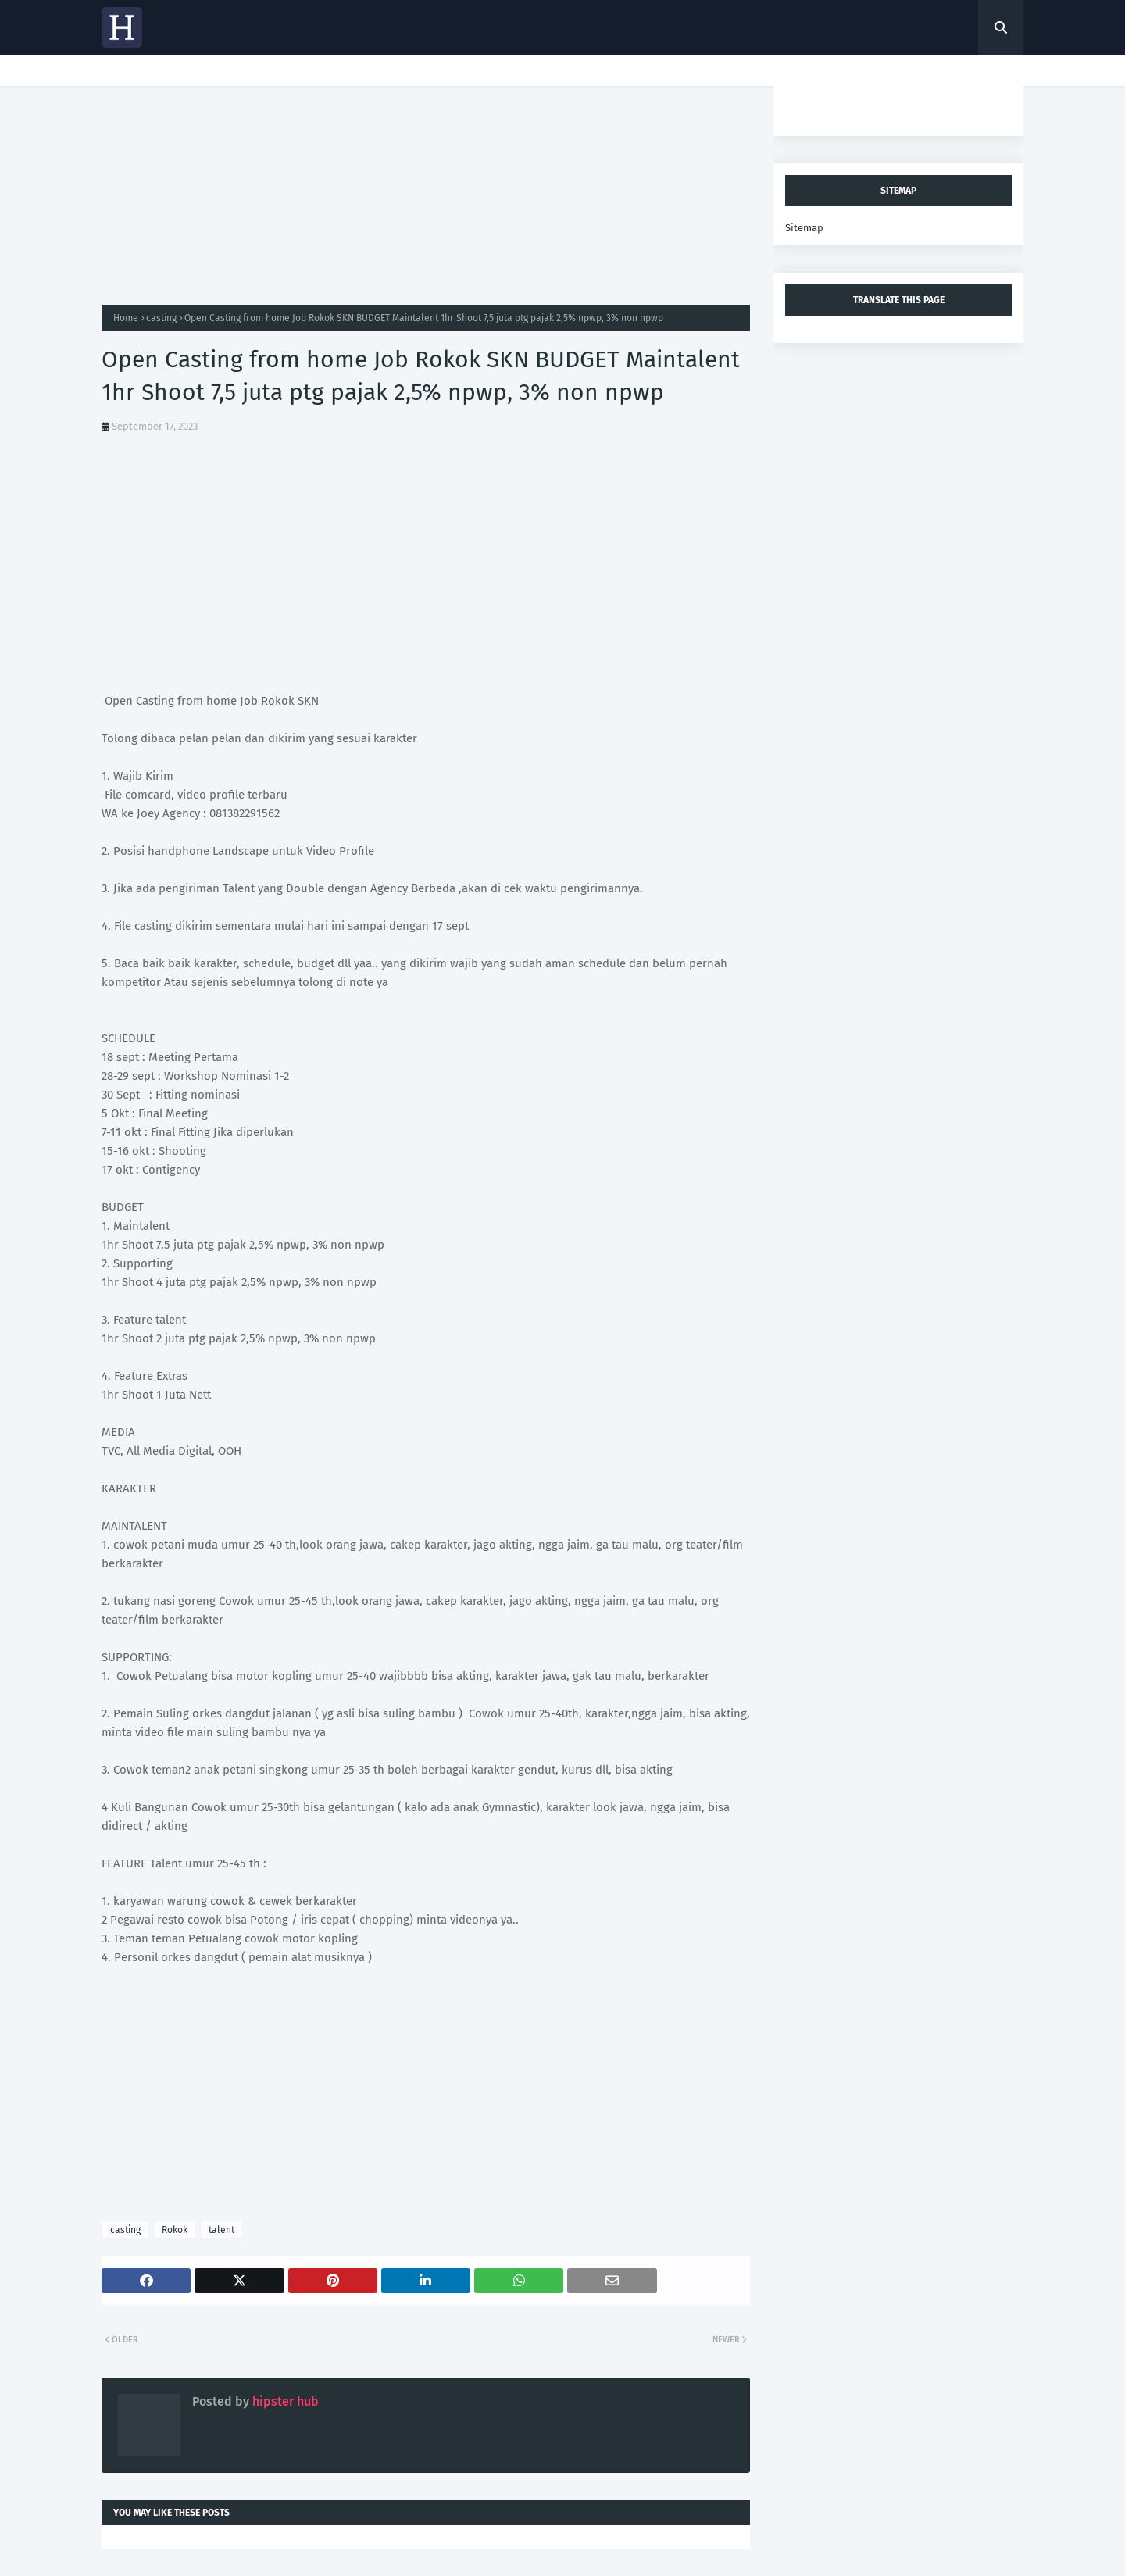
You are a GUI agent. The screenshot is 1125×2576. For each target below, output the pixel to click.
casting (161, 318)
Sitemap (804, 228)
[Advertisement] (426, 195)
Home (125, 318)
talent (221, 2229)
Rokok (175, 2229)
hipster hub (284, 2401)
